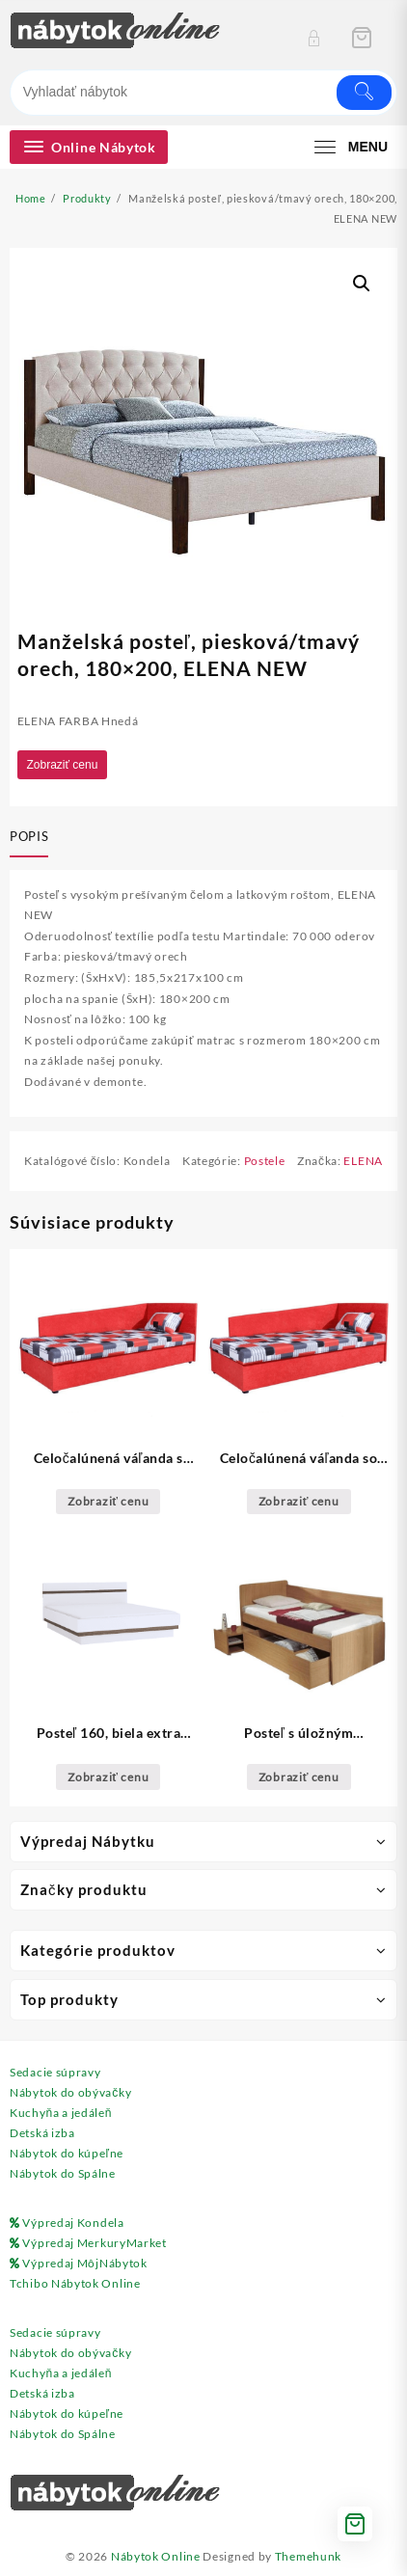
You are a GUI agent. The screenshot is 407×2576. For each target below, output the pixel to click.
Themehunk (308, 2556)
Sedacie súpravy (55, 2072)
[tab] (33, 838)
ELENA (363, 1160)
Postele (264, 1160)
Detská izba (42, 2133)
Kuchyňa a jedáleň (61, 2112)
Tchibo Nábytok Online (75, 2283)
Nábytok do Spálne (63, 2173)
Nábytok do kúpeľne (66, 2153)
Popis (29, 836)
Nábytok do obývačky (70, 2092)
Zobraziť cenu (62, 765)
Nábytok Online (156, 2556)
